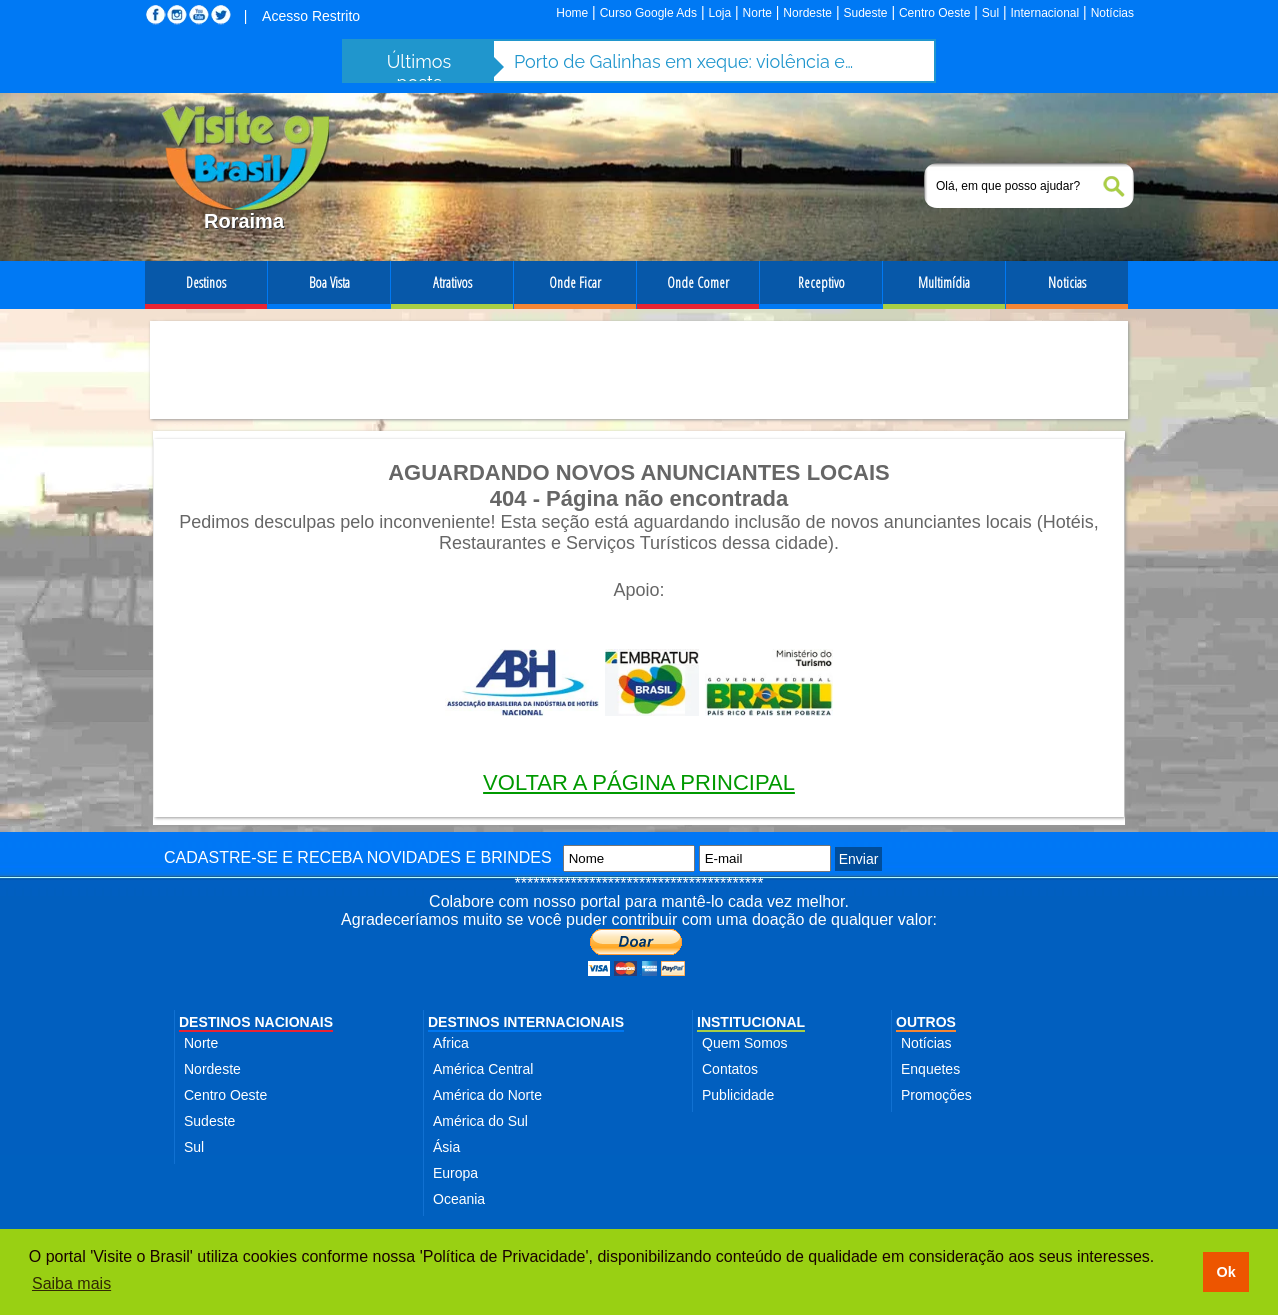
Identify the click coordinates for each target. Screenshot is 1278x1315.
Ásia (446, 1147)
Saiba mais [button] (71, 1283)
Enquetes (930, 1069)
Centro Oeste (934, 13)
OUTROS (926, 1022)
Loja (719, 13)
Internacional (1045, 13)
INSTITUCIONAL (751, 1022)
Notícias (1112, 13)
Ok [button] (1225, 1272)
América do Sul (480, 1121)
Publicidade (738, 1095)
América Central (483, 1069)
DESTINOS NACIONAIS (256, 1022)
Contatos (730, 1069)
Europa (455, 1173)
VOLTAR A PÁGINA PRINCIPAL (639, 782)
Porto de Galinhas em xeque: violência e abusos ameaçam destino (684, 61)
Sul (990, 13)
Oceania (459, 1199)
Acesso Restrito (311, 16)
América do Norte (487, 1095)
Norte (757, 13)
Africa (451, 1043)
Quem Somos (745, 1043)
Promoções (936, 1095)
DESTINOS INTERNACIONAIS (526, 1022)
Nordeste (807, 13)
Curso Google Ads (648, 13)
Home (572, 13)
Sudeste (865, 13)
